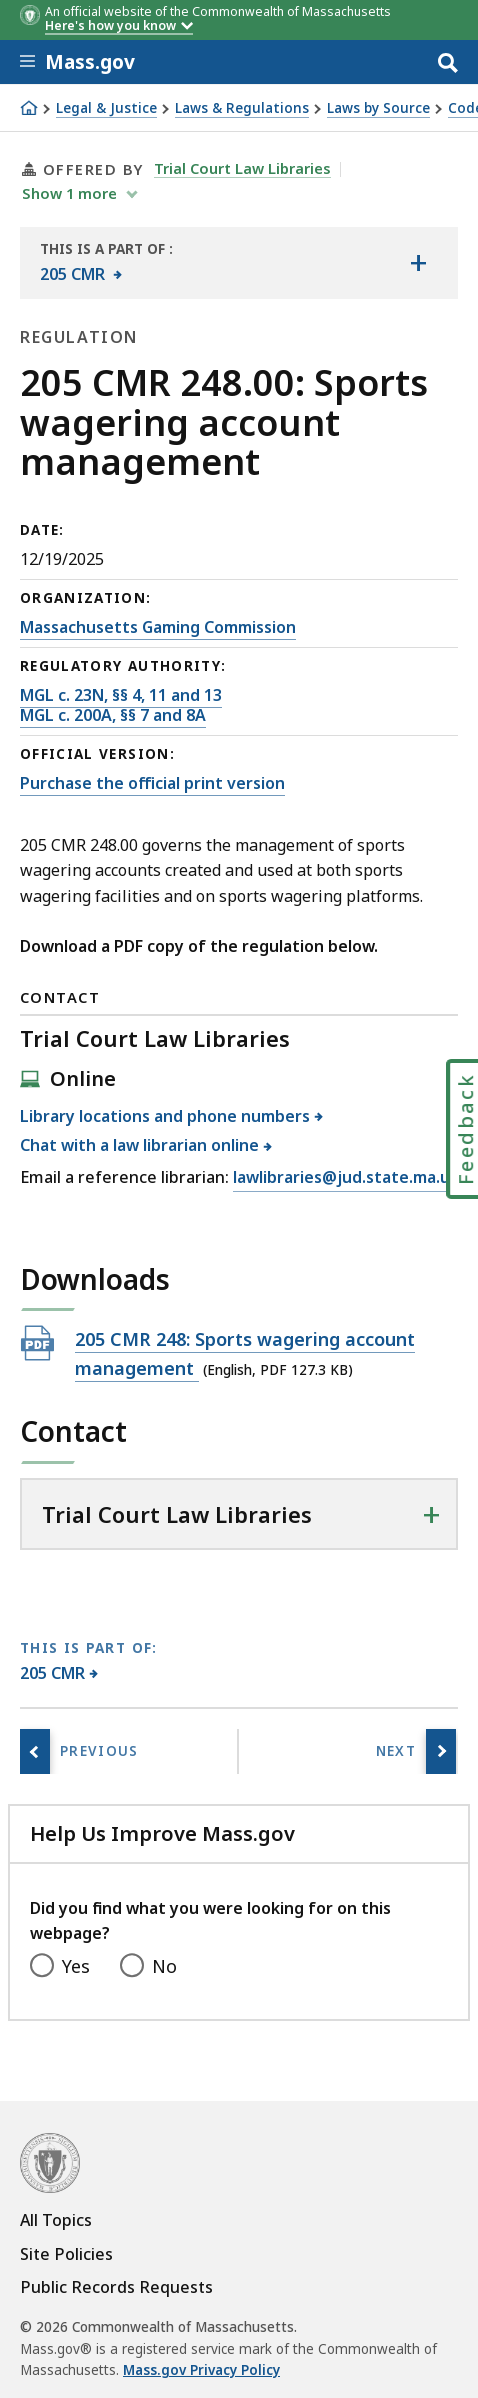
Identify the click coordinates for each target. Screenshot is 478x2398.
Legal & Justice (106, 108)
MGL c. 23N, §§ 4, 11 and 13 (121, 695)
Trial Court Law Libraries (242, 168)
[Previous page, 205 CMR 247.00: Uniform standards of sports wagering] (35, 1751)
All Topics (56, 2220)
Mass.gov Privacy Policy (201, 2370)
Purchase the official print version (152, 783)
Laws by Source (378, 108)
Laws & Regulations (242, 108)
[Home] (29, 108)
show (71, 193)
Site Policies (66, 2254)
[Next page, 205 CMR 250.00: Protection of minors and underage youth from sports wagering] (441, 1751)
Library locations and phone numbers (165, 1116)
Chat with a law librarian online (140, 1145)
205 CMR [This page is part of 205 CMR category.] (53, 1673)
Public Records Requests (116, 2287)
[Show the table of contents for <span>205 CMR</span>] (418, 263)
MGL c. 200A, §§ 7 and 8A (113, 715)
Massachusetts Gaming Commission (158, 627)
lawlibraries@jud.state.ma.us (345, 1178)
